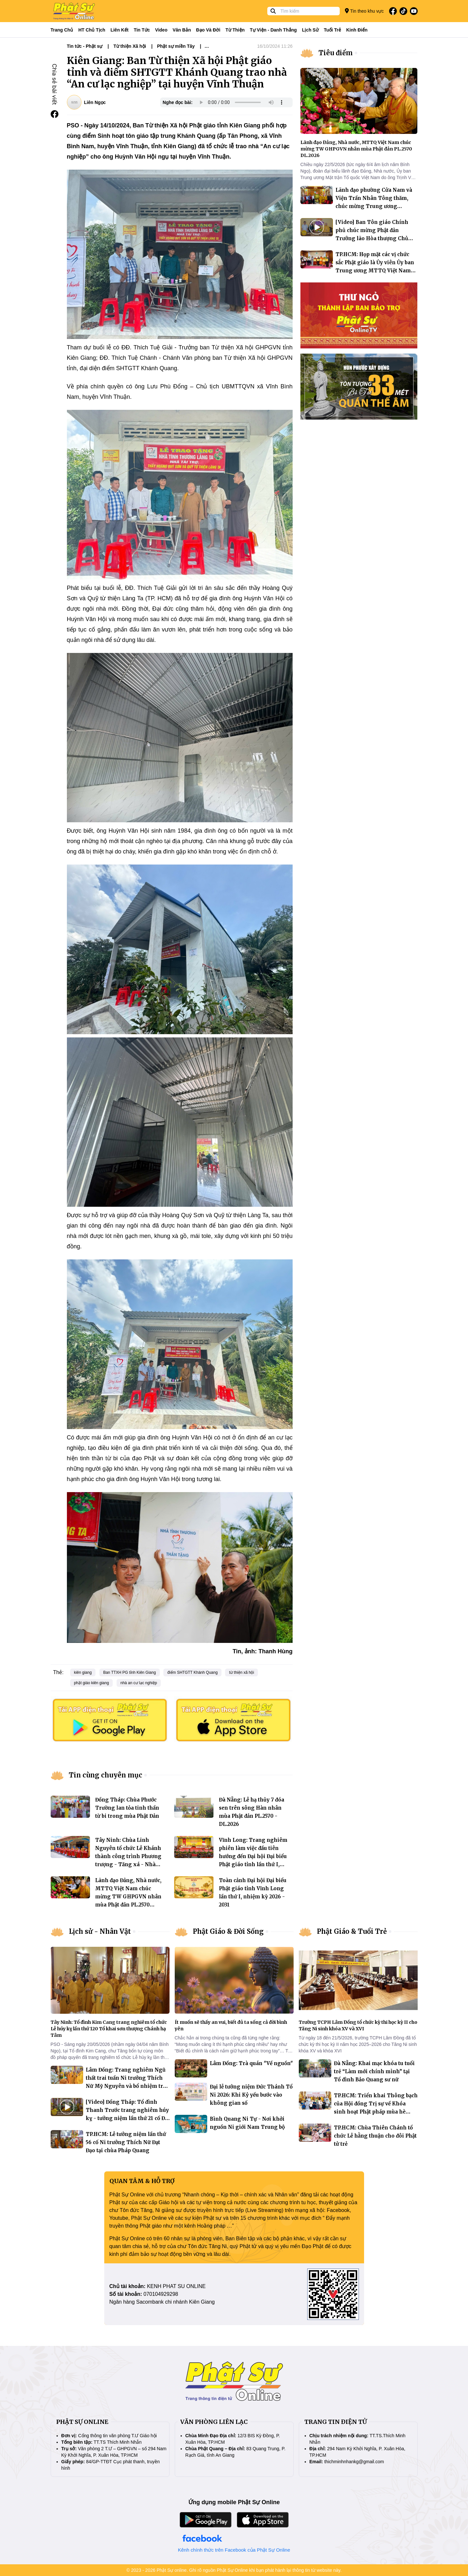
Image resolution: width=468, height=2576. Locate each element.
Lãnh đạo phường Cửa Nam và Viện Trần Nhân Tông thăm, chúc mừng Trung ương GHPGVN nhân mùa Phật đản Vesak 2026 (373, 206)
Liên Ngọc (95, 102)
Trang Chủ (62, 30)
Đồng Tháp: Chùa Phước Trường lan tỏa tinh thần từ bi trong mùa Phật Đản (127, 1808)
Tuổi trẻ (332, 30)
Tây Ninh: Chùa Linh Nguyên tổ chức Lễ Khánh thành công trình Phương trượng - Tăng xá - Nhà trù (128, 1856)
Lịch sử (310, 30)
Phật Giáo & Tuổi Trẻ (352, 1931)
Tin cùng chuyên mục (105, 1775)
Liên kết (119, 30)
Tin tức (142, 30)
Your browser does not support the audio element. (241, 102)
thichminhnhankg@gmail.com (354, 2461)
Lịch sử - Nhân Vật (100, 1931)
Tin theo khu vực (364, 11)
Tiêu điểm (336, 53)
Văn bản (181, 30)
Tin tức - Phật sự (85, 46)
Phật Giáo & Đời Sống (228, 1931)
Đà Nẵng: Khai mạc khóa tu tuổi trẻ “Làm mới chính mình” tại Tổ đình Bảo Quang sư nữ (374, 2071)
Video (161, 30)
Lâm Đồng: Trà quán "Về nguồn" (251, 2063)
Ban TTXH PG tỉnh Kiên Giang (129, 1672)
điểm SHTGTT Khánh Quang (192, 1672)
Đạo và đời (208, 30)
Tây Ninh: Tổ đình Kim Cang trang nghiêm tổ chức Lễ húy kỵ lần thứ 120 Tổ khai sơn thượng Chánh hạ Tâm (109, 2028)
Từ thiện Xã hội (129, 46)
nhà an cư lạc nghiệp (138, 1683)
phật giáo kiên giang (91, 1683)
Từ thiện (235, 30)
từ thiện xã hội (241, 1672)
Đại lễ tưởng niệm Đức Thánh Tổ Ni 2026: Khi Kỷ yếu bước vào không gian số (251, 2095)
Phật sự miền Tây (176, 46)
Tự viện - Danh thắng (273, 30)
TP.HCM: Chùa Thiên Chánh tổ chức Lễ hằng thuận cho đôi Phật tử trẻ (375, 2136)
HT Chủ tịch (91, 30)
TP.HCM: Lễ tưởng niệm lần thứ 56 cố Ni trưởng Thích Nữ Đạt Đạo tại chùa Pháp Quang (126, 2142)
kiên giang (83, 1672)
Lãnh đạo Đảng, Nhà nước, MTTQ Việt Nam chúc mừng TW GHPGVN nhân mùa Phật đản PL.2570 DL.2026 (128, 1896)
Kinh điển (357, 30)
